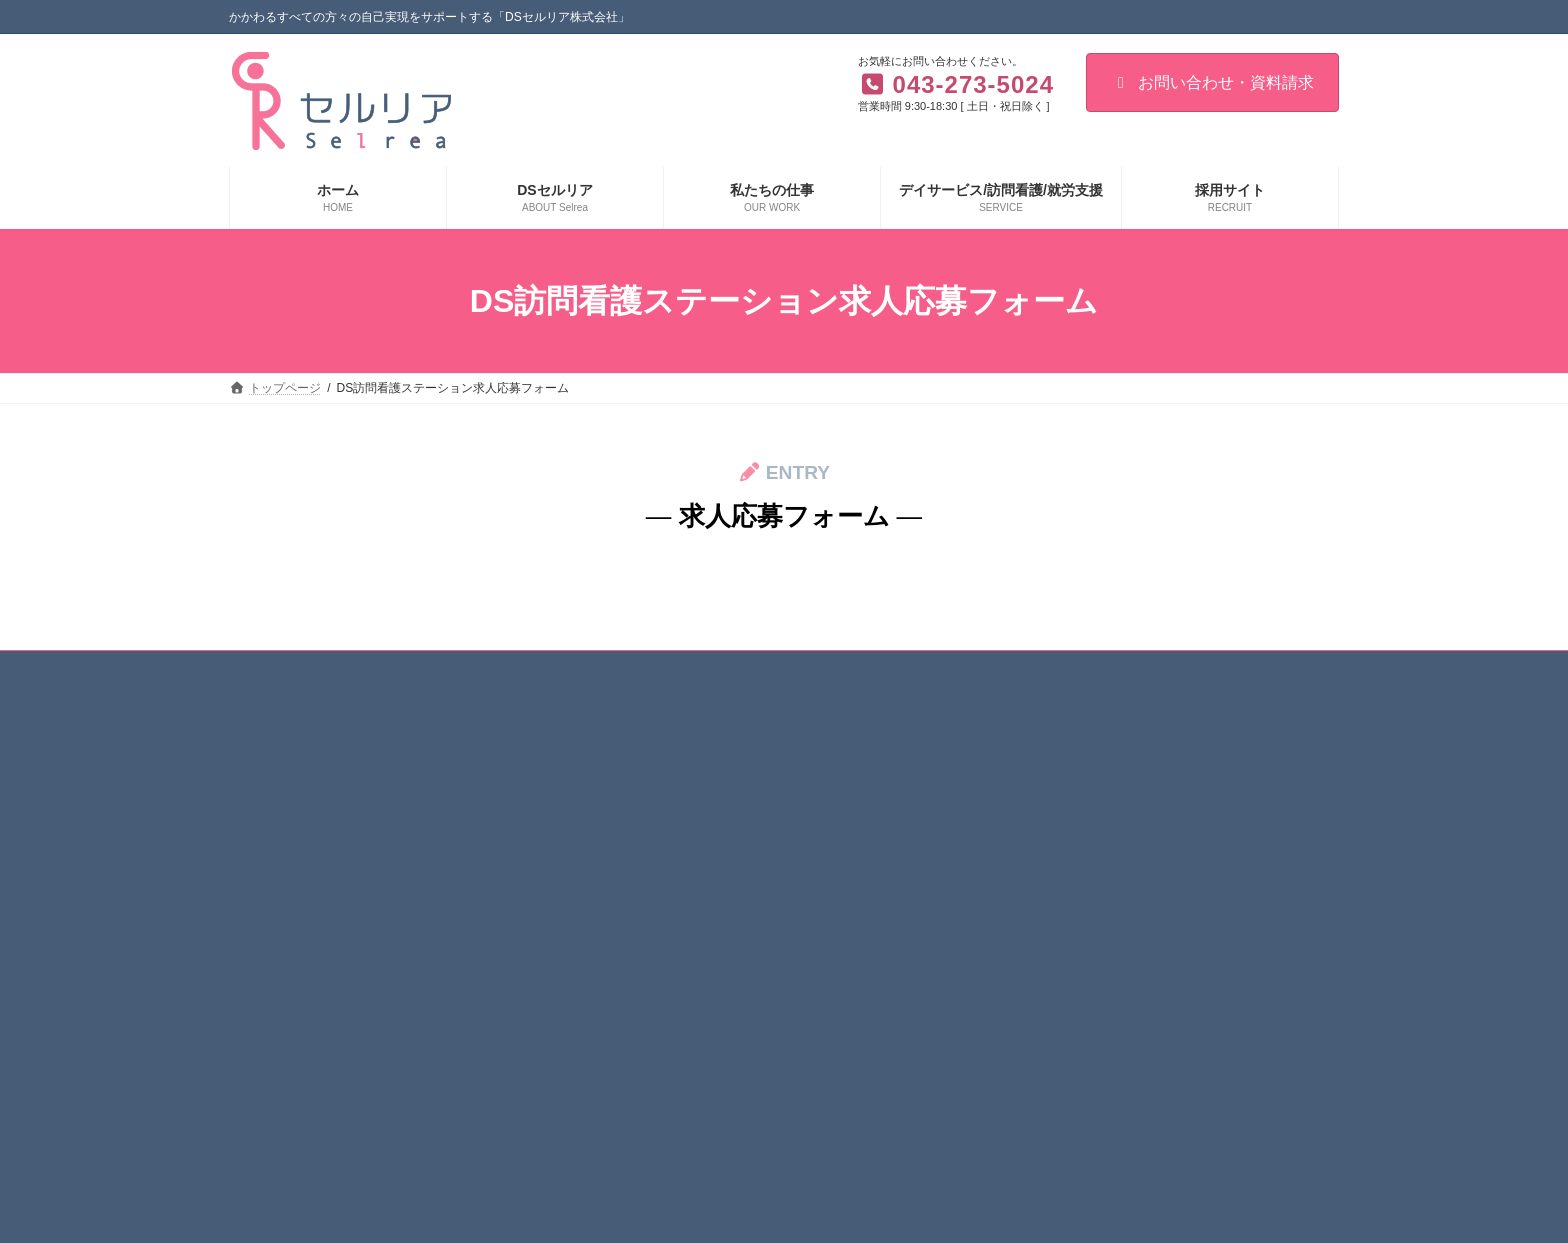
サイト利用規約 (366, 669)
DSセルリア (653, 753)
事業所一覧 (663, 961)
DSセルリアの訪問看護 (1075, 822)
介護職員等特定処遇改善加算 (711, 892)
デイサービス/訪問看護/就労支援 (1088, 753)
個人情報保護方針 (497, 669)
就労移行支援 (1049, 857)
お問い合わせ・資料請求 (1212, 82)
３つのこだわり (675, 788)
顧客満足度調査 (675, 927)
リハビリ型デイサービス (1079, 788)
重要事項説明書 (675, 996)
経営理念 (657, 857)
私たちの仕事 (657, 1031)
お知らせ (609, 669)
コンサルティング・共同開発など (1103, 927)
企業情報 (657, 822)
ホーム (266, 669)
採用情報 (645, 1066)
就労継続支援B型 (1059, 892)
